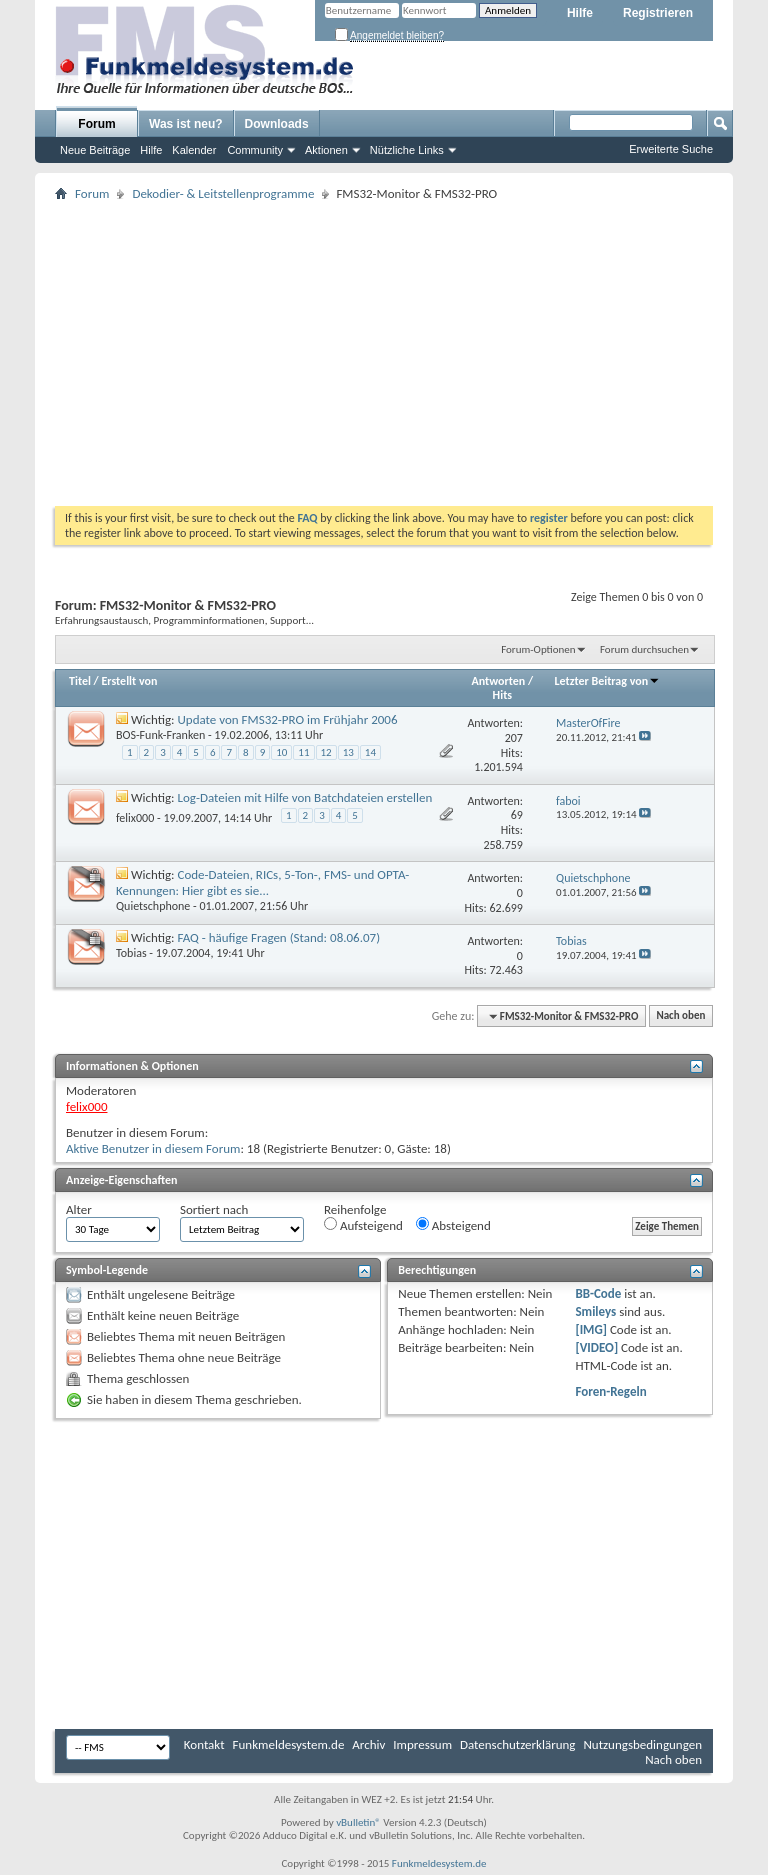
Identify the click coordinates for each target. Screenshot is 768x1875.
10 (281, 752)
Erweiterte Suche (671, 149)
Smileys (595, 1311)
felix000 (135, 818)
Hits (502, 695)
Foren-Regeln (610, 1391)
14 (370, 752)
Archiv (368, 1744)
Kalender (194, 150)
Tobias (131, 953)
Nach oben (680, 1016)
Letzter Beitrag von (608, 681)
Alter (79, 1209)
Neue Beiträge (95, 150)
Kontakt (204, 1744)
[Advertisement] (384, 356)
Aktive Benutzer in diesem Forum (153, 1148)
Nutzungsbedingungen (642, 1744)
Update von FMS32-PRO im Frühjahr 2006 (288, 719)
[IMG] (591, 1329)
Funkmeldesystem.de (289, 1744)
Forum (96, 124)
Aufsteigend (363, 1225)
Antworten (499, 681)
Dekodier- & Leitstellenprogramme (223, 193)
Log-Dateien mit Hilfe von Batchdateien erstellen (305, 797)
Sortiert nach (214, 1209)
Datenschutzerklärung (518, 1744)
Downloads (277, 124)
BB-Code (598, 1293)
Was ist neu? (186, 124)
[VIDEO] (596, 1347)
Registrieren (658, 13)
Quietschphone (153, 906)
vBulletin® (358, 1822)
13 (348, 752)
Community (255, 150)
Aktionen (326, 150)
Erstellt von (129, 681)
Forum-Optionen (538, 649)
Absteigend (453, 1225)
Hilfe (580, 13)
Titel (80, 681)
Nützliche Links (407, 150)
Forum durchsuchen (644, 649)
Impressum (422, 1744)
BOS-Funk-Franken (160, 735)
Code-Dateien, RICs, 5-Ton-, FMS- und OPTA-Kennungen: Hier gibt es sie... (262, 882)
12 (326, 752)
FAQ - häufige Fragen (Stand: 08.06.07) (279, 937)
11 (303, 752)
